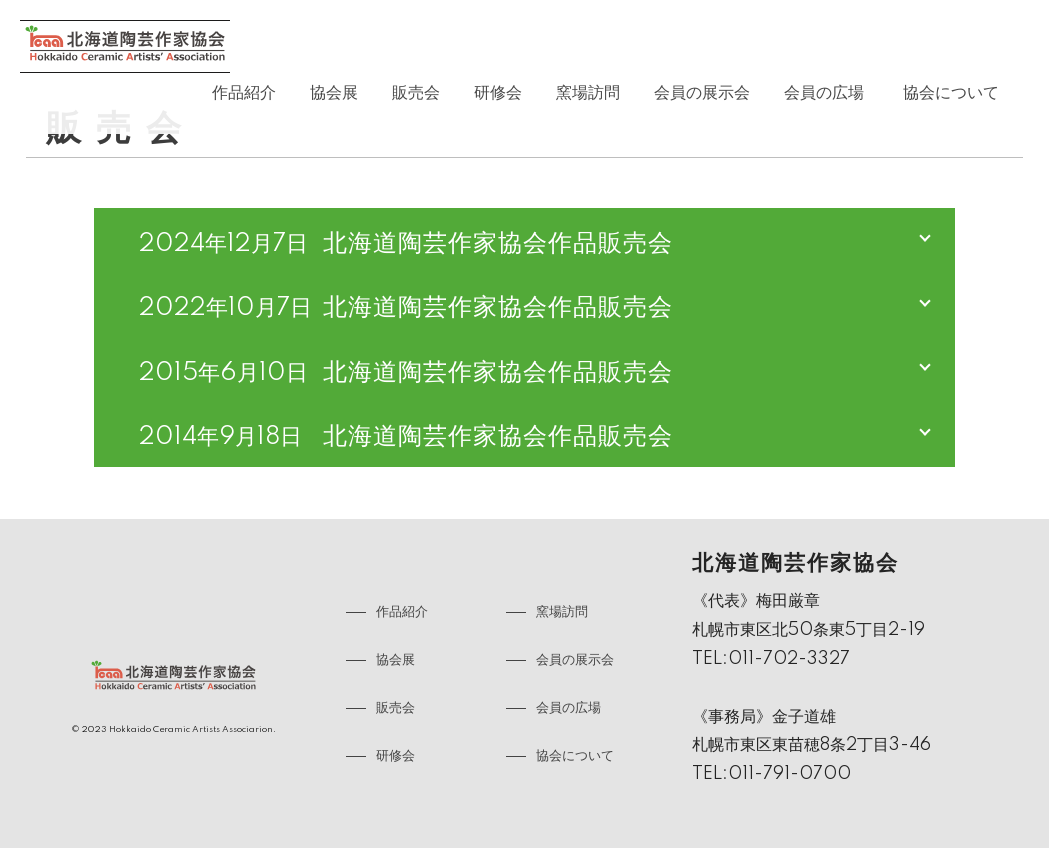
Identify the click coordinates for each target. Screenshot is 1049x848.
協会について (951, 93)
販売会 (416, 93)
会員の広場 (824, 93)
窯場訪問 (588, 93)
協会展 (334, 93)
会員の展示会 (702, 93)
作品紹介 (244, 93)
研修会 (498, 93)
